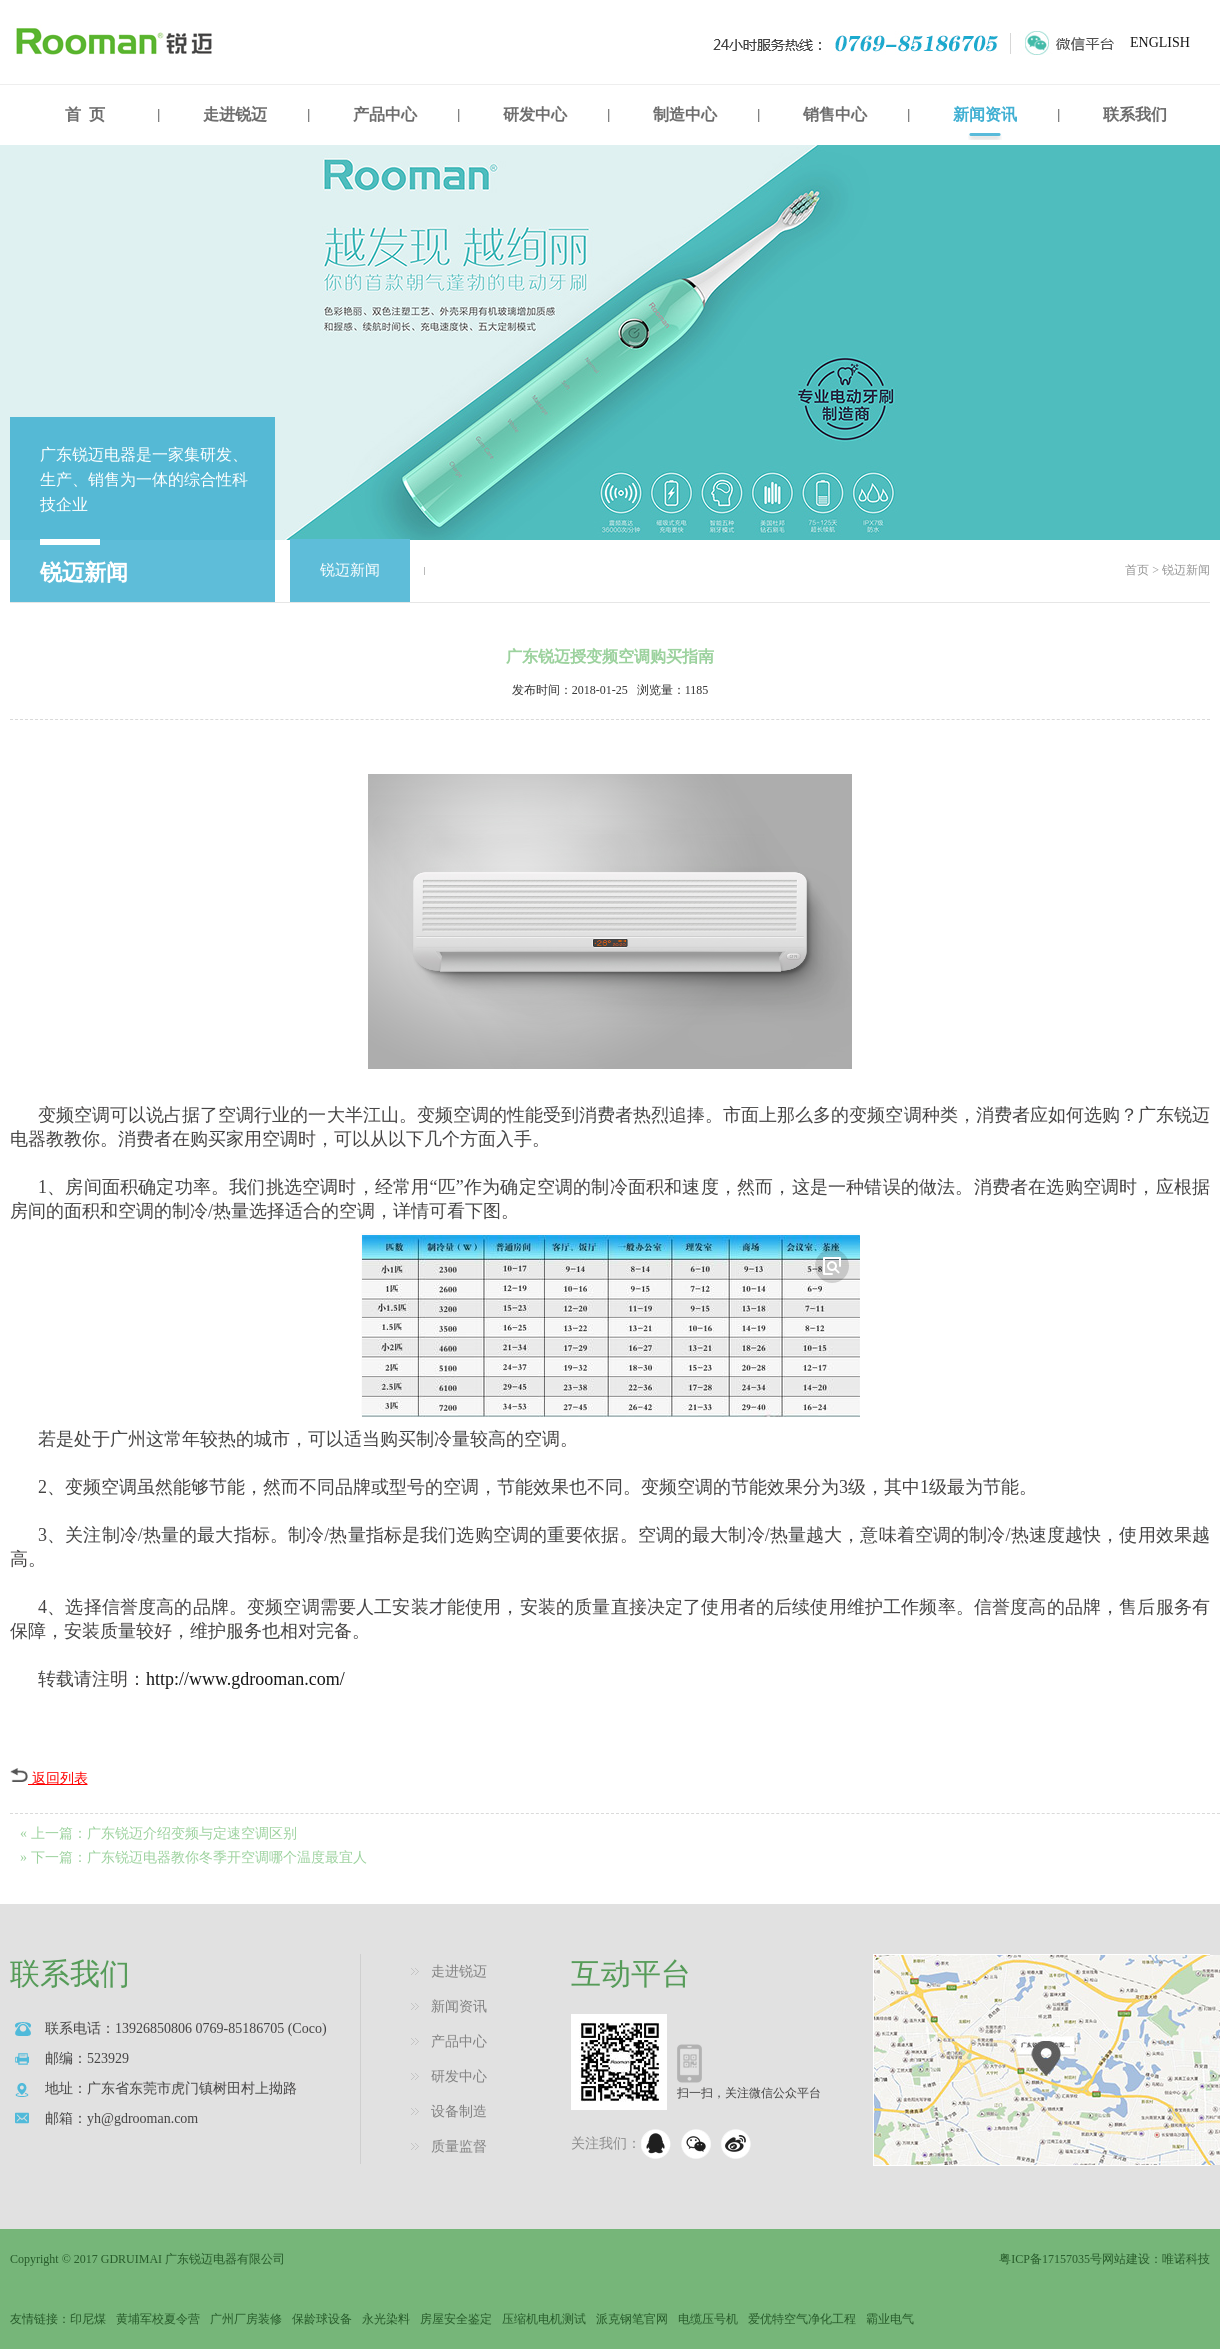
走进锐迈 (235, 114)
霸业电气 (890, 2319)
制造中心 (685, 114)
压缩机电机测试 (544, 2319)
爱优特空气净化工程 (802, 2319)
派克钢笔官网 (632, 2319)
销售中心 (835, 114)
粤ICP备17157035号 (1050, 2259)
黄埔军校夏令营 (158, 2319)
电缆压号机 (708, 2319)
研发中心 (535, 114)
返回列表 (49, 1778)
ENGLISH (1160, 42)
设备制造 (459, 2111)
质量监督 (459, 2146)
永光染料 (386, 2319)
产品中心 (385, 114)
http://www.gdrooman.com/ (245, 1679)
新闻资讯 (985, 114)
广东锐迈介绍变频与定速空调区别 (192, 1833)
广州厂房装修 (246, 2319)
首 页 (85, 114)
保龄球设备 (322, 2319)
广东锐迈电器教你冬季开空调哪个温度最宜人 (227, 1857)
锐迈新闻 (350, 570)
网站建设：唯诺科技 (1156, 2259)
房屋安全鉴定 (456, 2319)
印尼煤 (88, 2319)
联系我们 (1135, 114)
